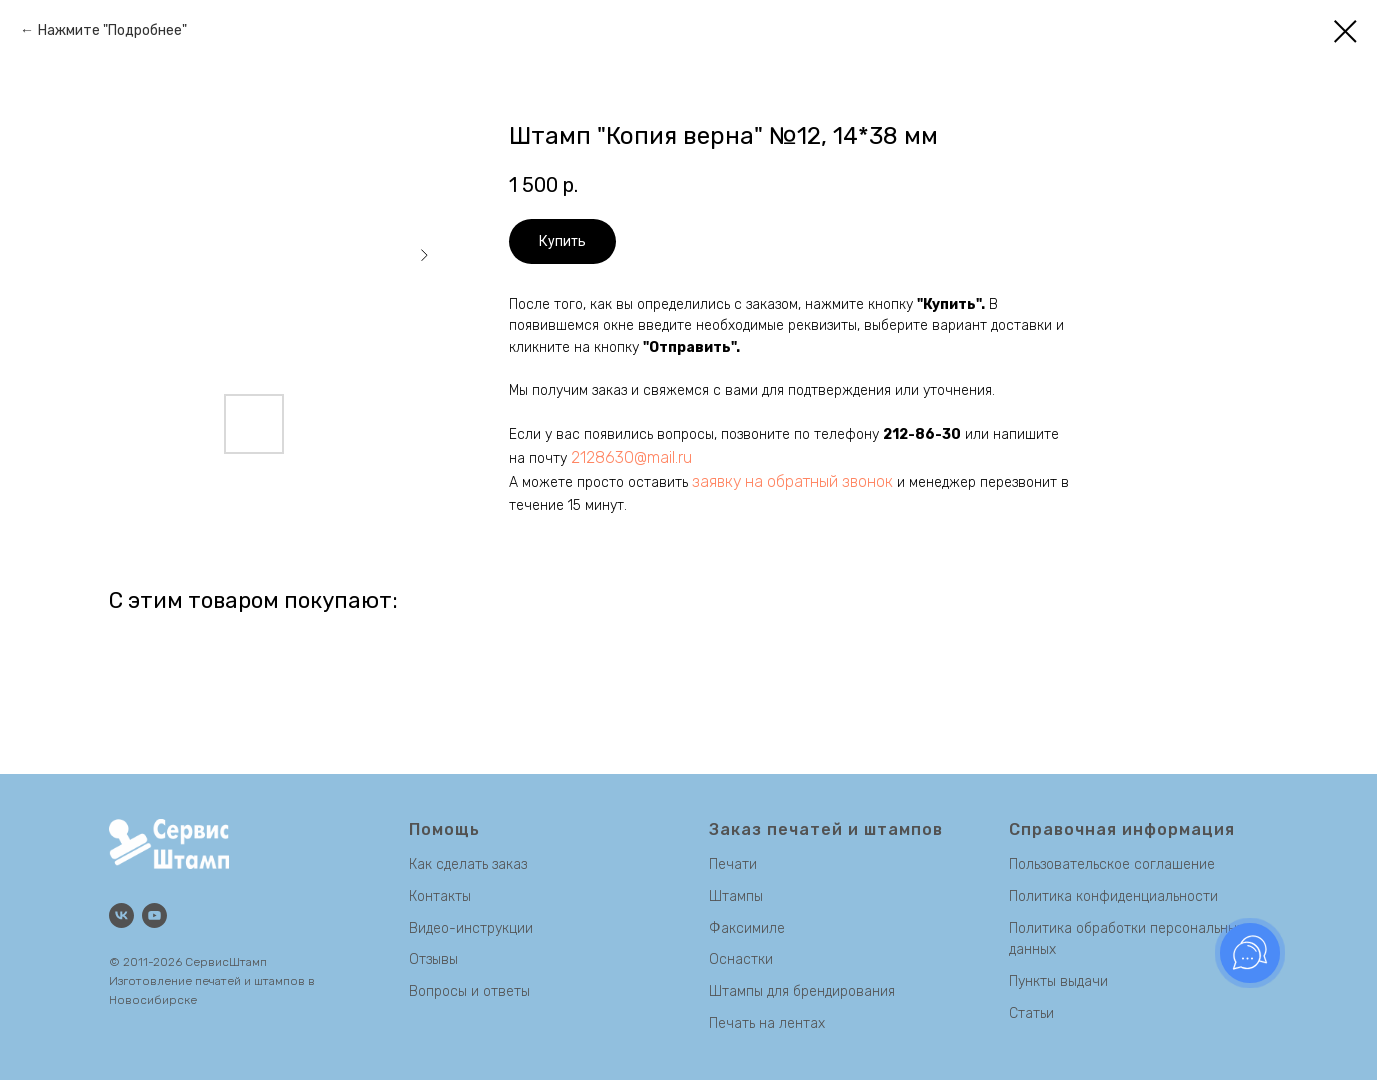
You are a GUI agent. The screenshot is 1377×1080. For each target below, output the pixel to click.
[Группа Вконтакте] (121, 915)
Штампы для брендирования (802, 991)
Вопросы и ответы (469, 991)
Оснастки (741, 959)
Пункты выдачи (1058, 981)
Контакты (440, 896)
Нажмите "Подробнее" (112, 30)
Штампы (736, 896)
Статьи (1031, 1013)
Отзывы (433, 959)
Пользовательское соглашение (1112, 864)
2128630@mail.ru (631, 457)
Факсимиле (747, 928)
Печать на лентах (767, 1023)
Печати (733, 864)
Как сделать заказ (468, 864)
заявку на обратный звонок (792, 481)
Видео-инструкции (471, 928)
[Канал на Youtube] (154, 915)
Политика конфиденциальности (1113, 896)
